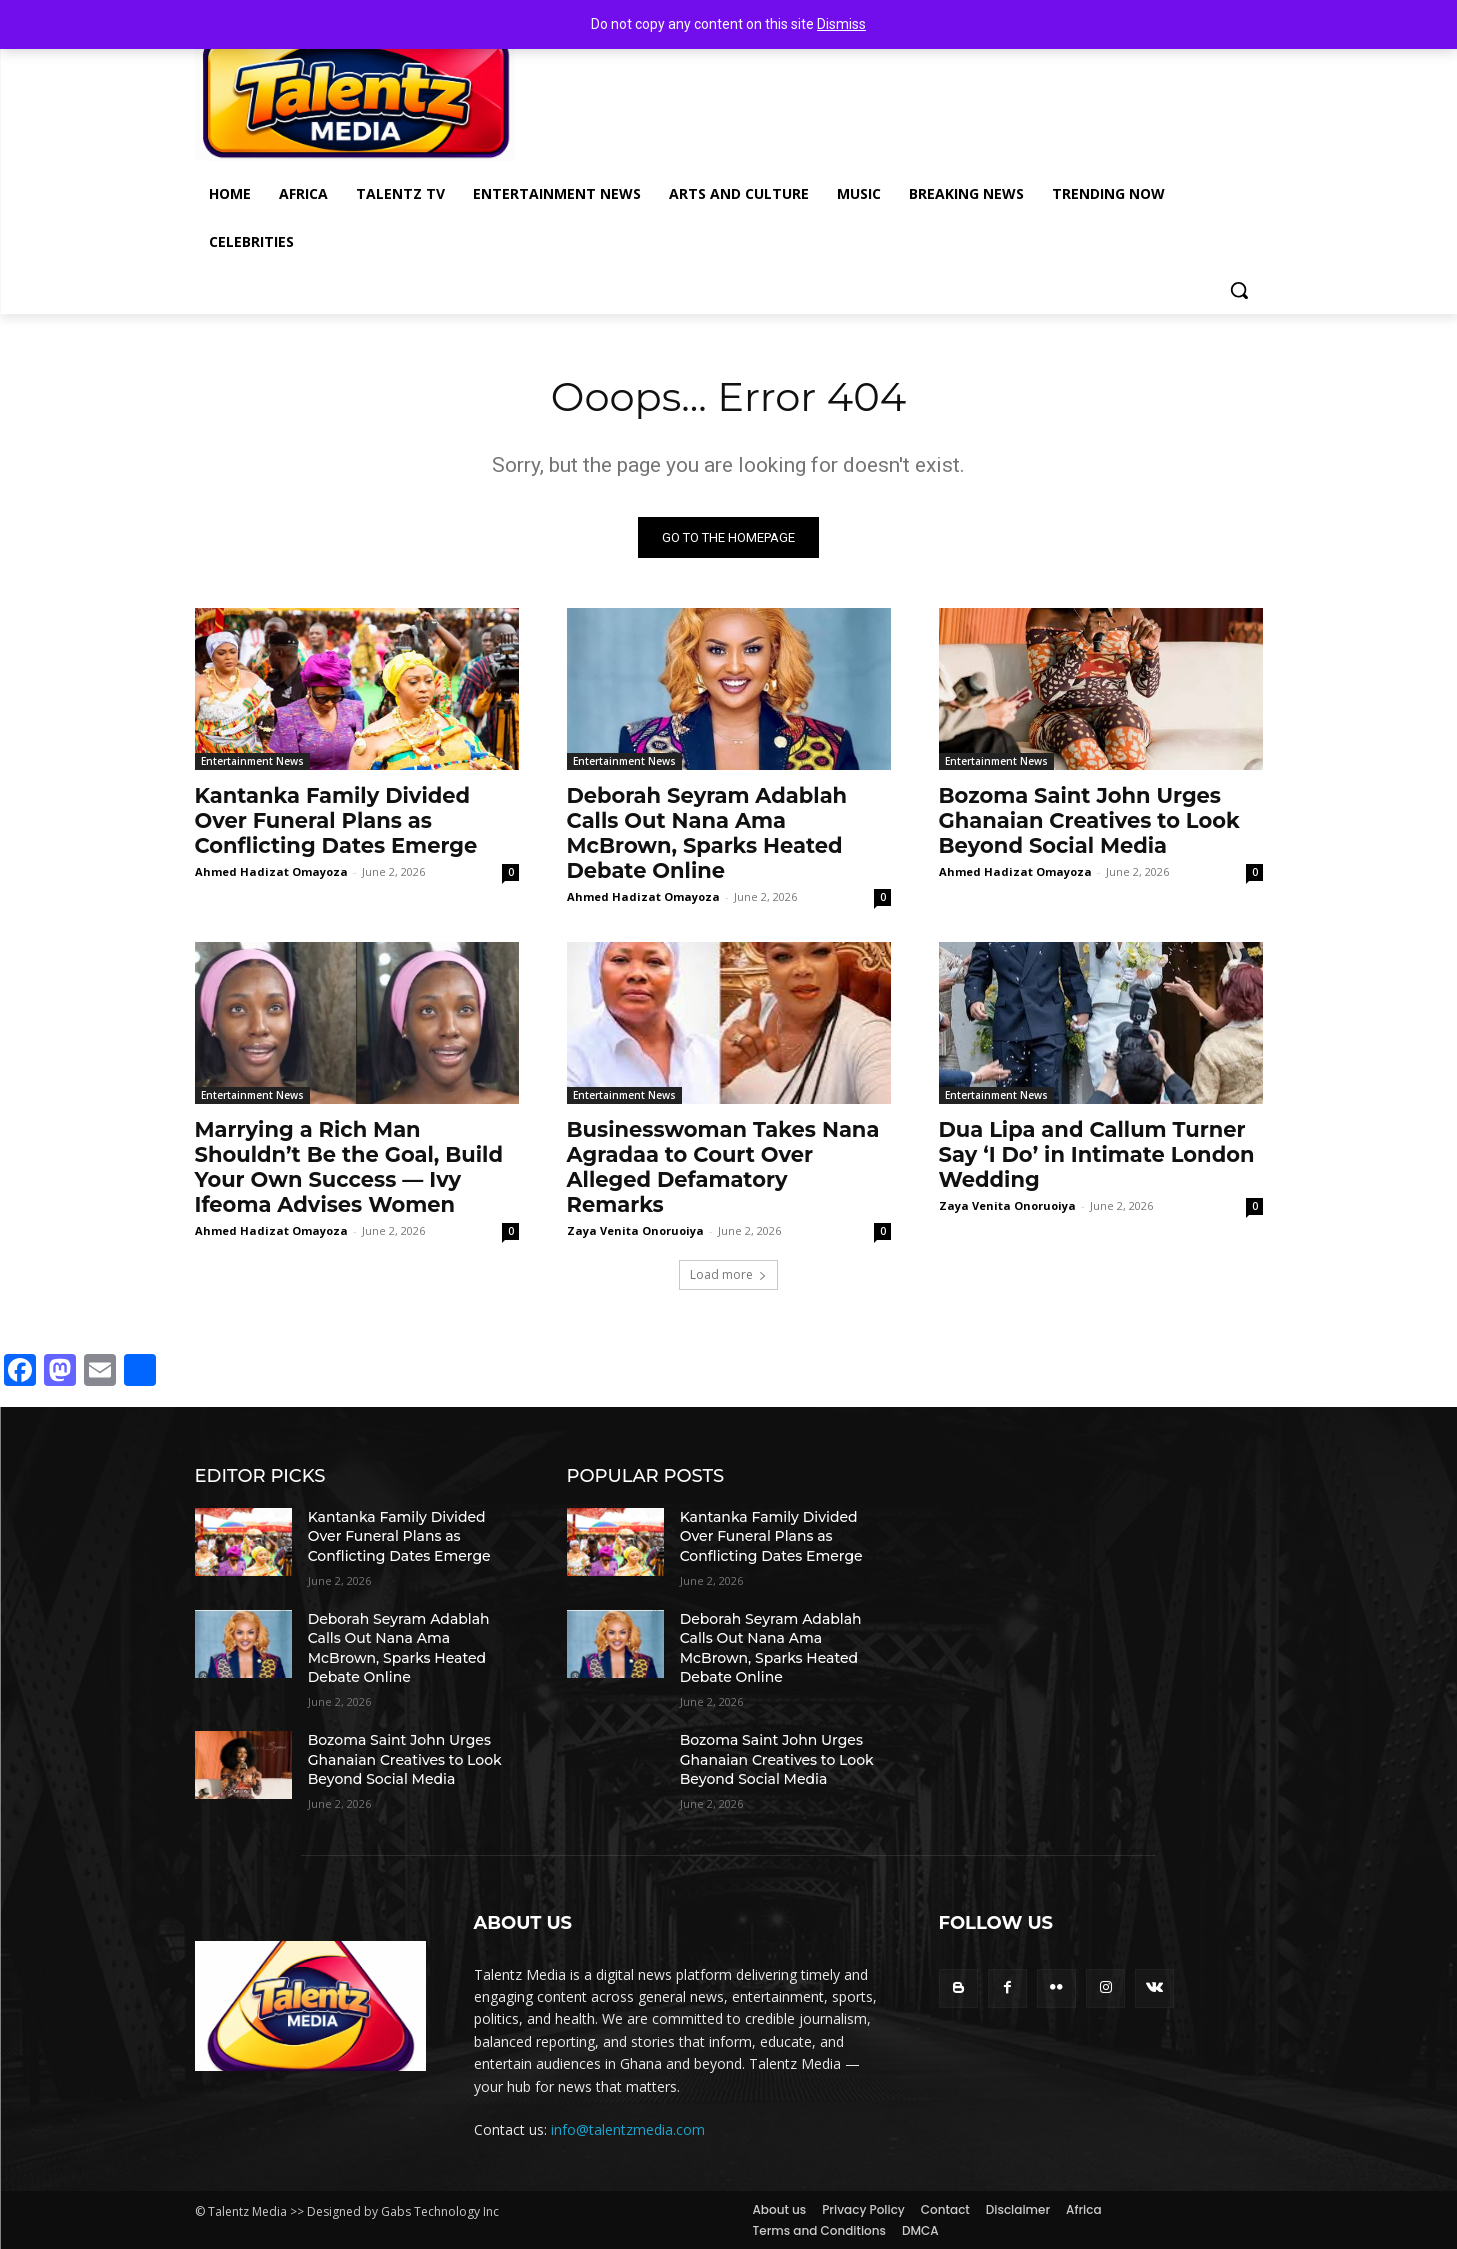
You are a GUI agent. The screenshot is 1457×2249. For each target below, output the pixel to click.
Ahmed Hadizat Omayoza (271, 871)
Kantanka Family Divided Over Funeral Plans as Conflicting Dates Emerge (336, 820)
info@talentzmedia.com (628, 2129)
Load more (728, 1274)
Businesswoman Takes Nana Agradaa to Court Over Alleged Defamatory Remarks (723, 1167)
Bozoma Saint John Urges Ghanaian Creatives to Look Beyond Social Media (1089, 820)
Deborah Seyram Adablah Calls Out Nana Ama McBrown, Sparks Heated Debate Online (707, 833)
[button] (1239, 290)
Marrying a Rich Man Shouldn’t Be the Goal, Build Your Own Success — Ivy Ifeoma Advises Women (349, 1167)
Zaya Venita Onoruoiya (635, 1230)
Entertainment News (252, 761)
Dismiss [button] (841, 24)
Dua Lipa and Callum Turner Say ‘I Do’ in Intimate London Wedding (1097, 1154)
